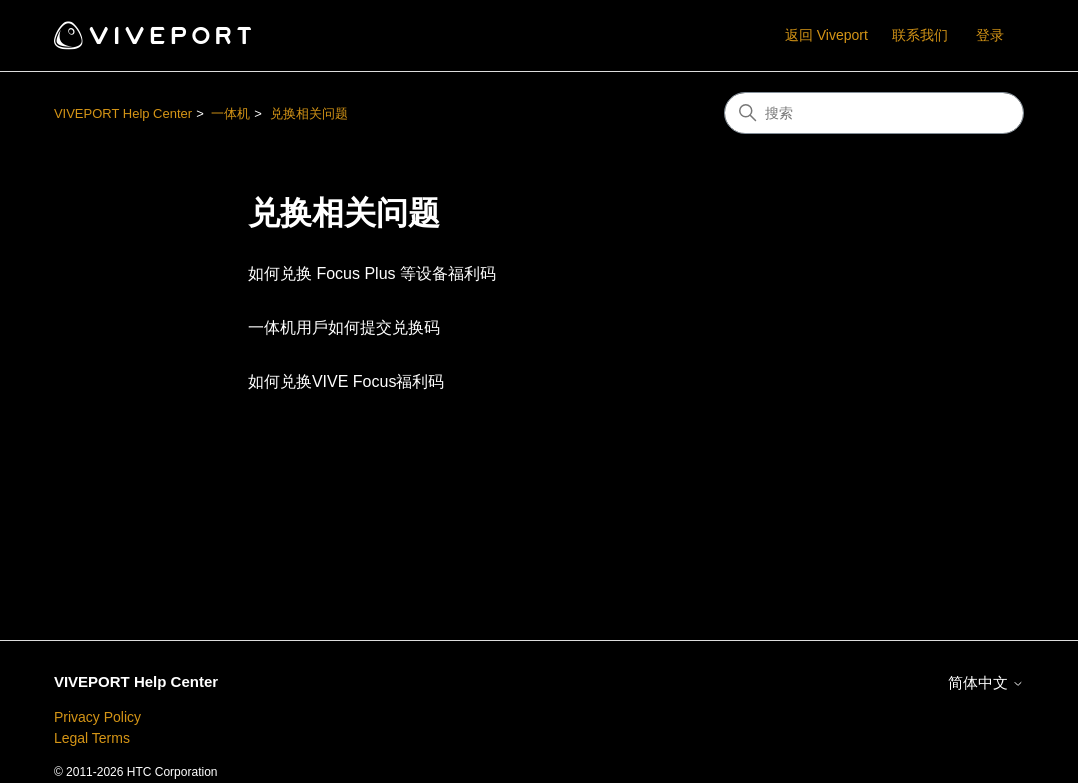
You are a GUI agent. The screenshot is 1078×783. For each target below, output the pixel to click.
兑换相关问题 (309, 113)
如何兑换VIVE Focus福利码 (346, 381)
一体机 (230, 113)
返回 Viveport (826, 35)
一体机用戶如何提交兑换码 (344, 327)
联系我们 (920, 35)
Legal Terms (92, 738)
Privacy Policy (97, 717)
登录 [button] (990, 35)
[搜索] (874, 113)
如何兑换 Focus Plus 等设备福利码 (372, 273)
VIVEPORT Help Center (123, 113)
